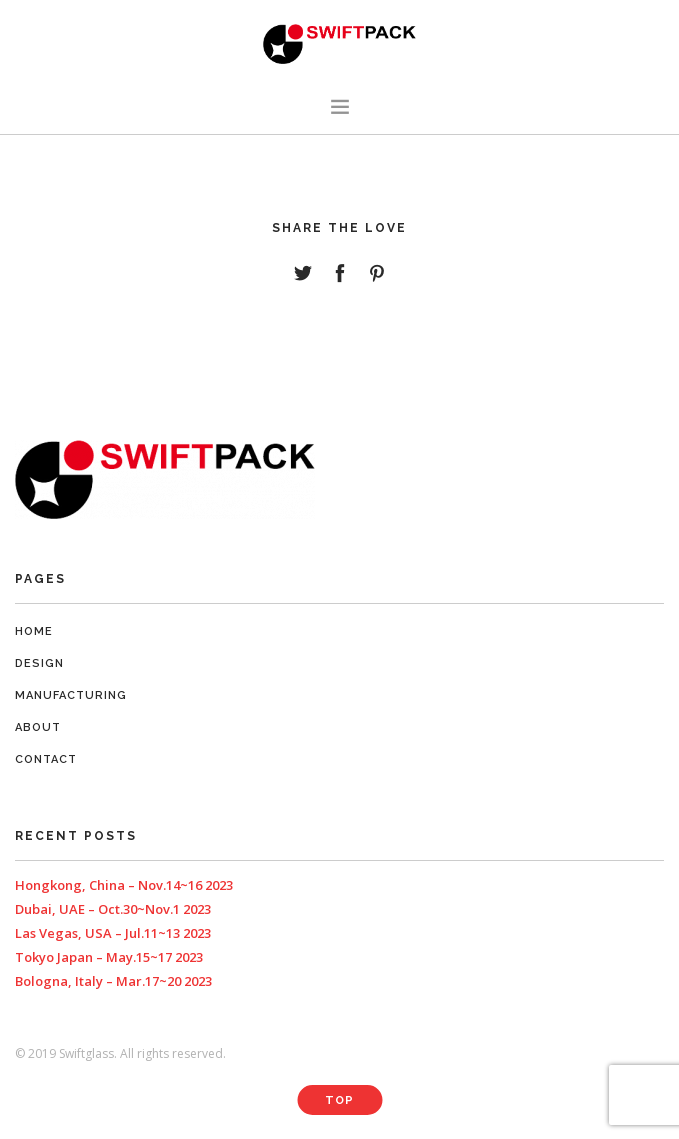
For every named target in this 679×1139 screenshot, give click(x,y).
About (38, 727)
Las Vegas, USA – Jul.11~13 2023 (113, 933)
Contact (46, 759)
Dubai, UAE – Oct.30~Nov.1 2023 (113, 909)
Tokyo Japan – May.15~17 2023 (109, 957)
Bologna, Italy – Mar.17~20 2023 (113, 981)
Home (34, 631)
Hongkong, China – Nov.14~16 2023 (124, 885)
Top (339, 1100)
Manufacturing (71, 695)
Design (39, 663)
